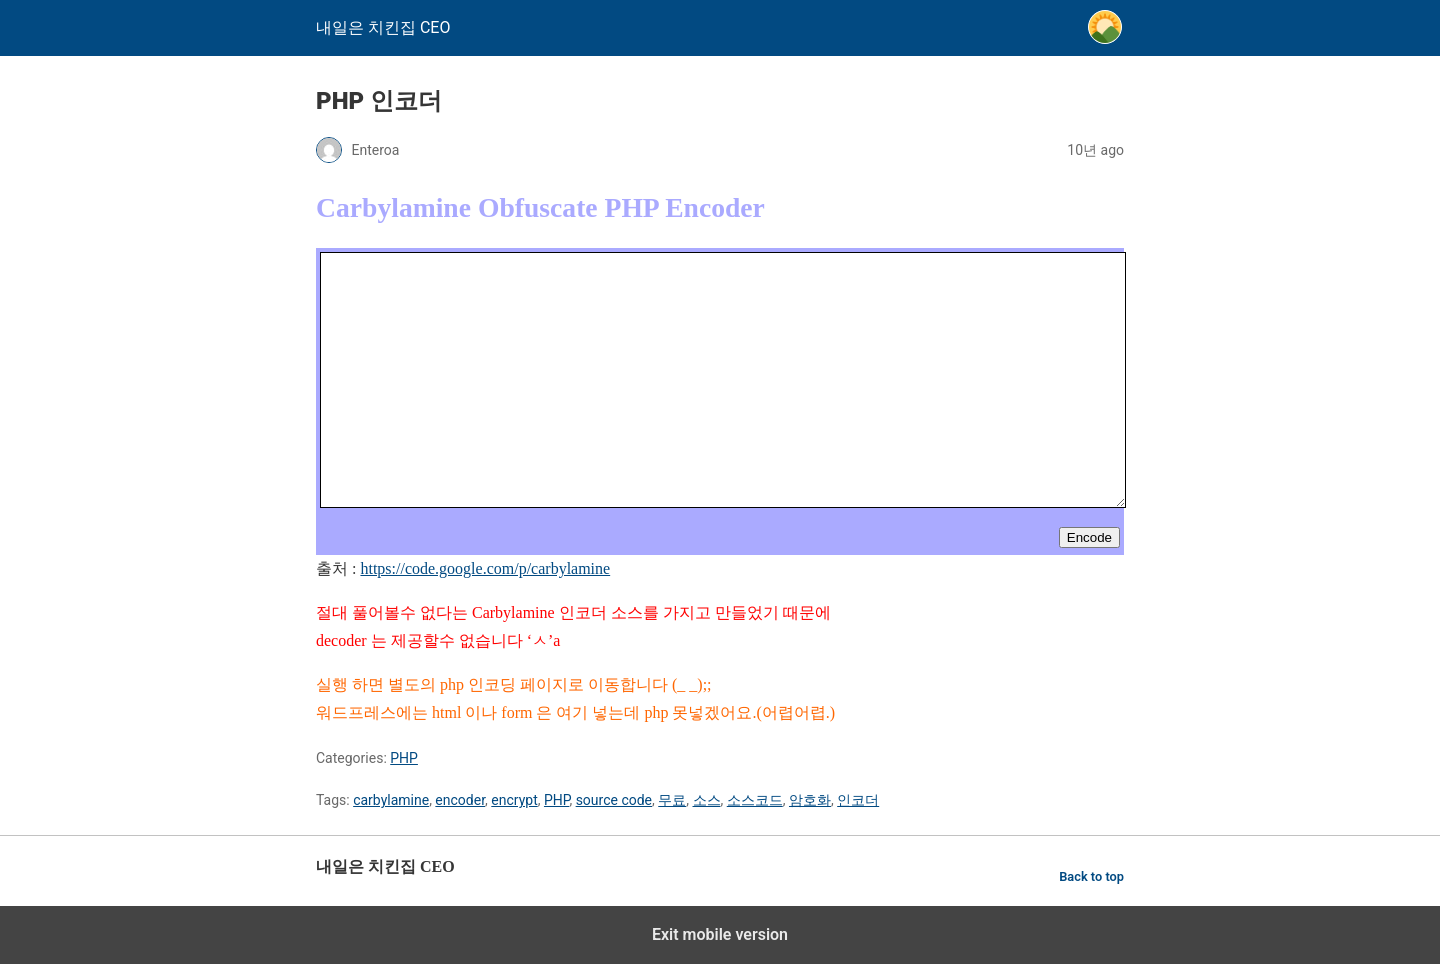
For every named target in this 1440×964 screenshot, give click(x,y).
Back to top (1091, 876)
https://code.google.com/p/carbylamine (485, 568)
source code (614, 800)
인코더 (858, 800)
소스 (707, 800)
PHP (404, 758)
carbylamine (391, 800)
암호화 (810, 800)
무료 (672, 800)
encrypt (514, 800)
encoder (460, 800)
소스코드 (755, 800)
